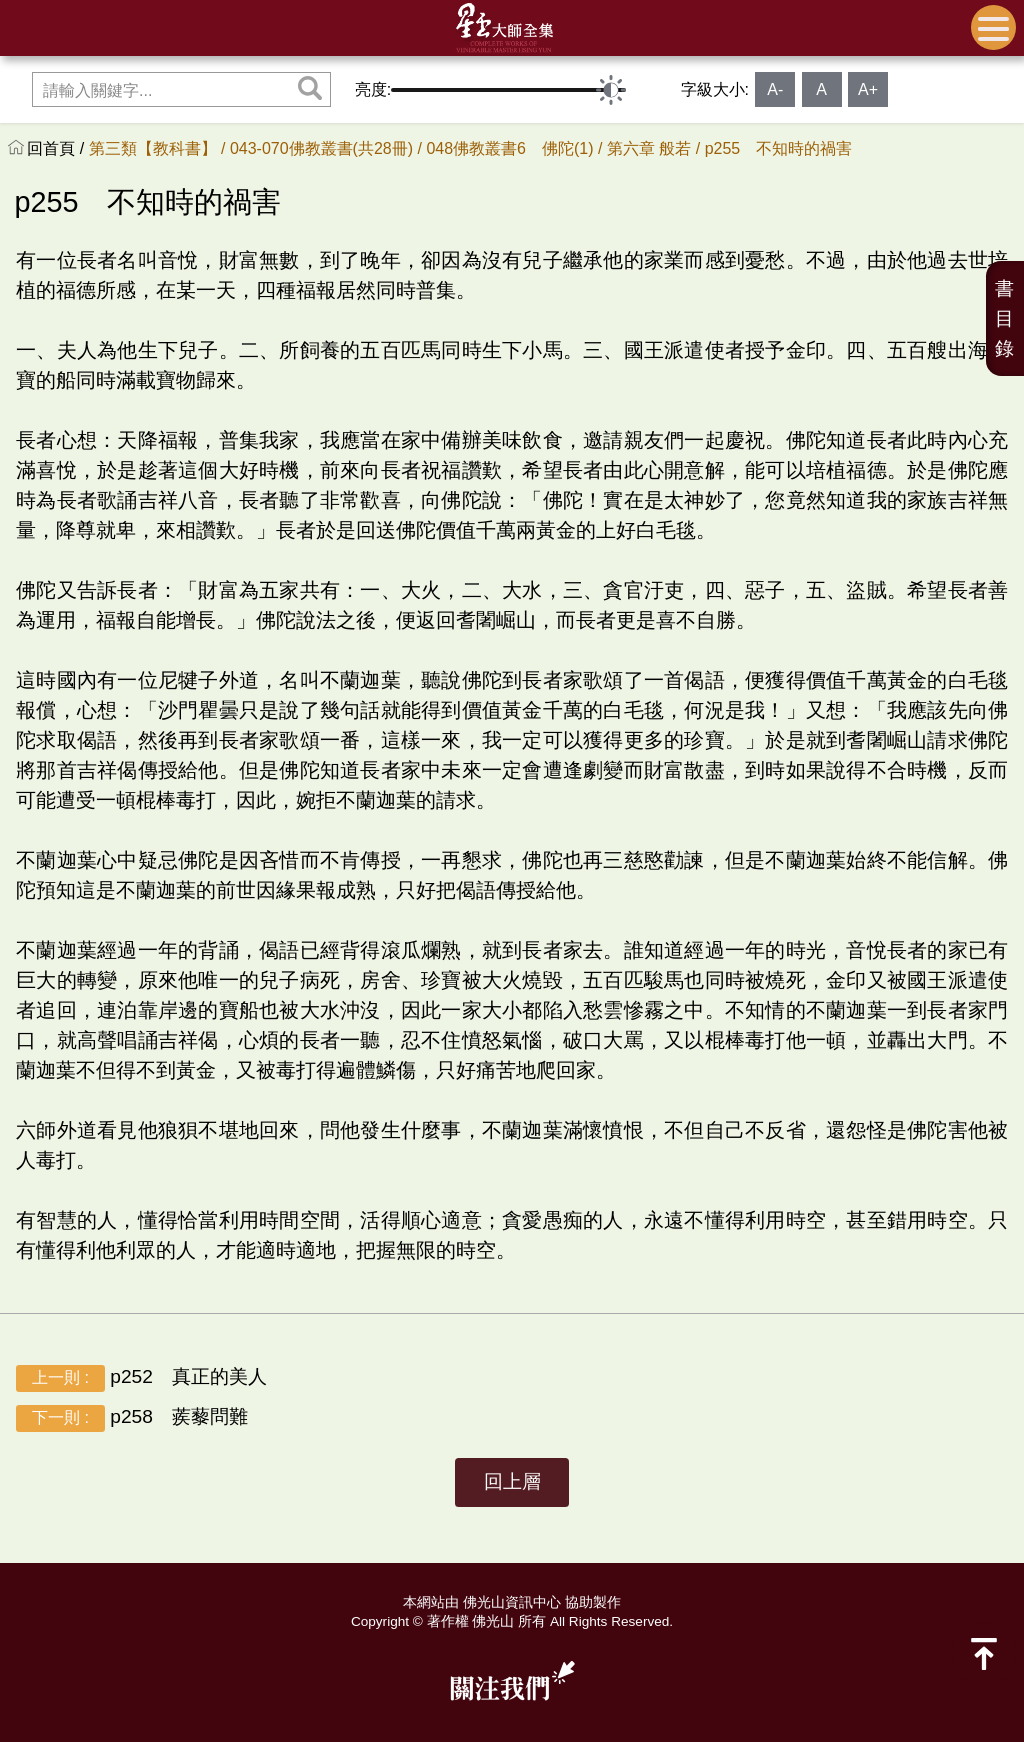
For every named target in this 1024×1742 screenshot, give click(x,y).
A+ (868, 89)
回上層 (512, 1481)
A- (775, 89)
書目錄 (1004, 318)
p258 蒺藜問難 (132, 1418)
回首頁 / (57, 148)
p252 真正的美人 (141, 1378)
